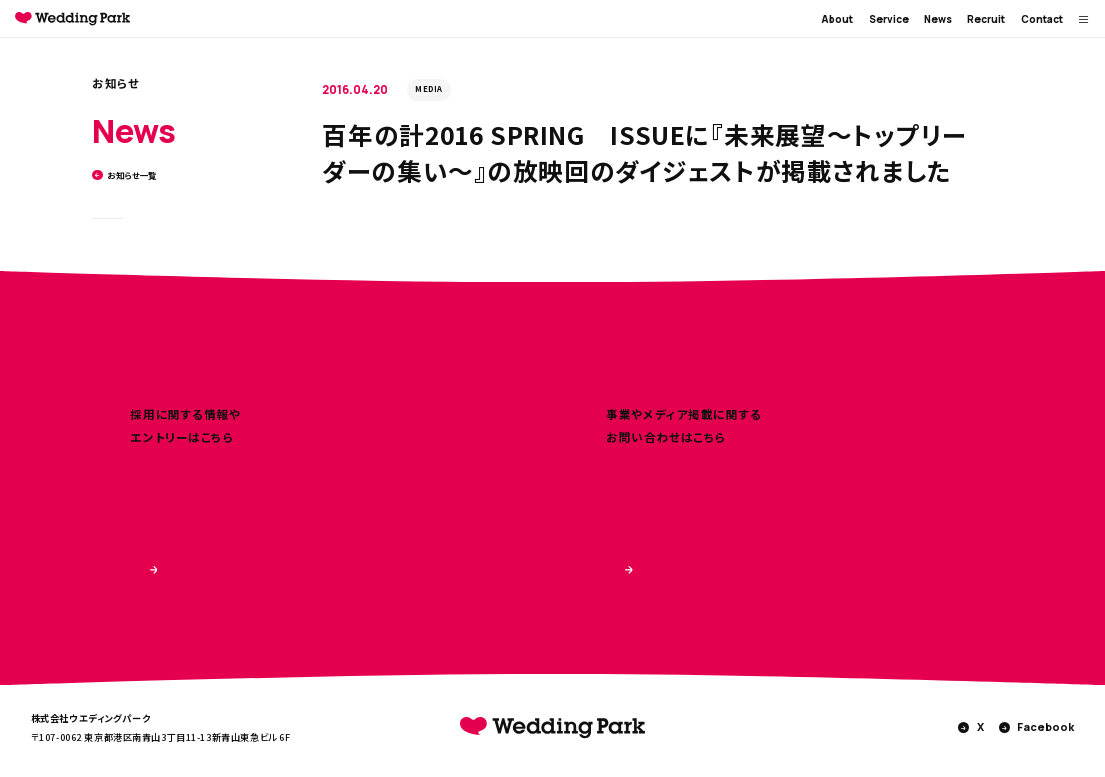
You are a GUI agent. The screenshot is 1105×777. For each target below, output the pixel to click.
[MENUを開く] (1084, 19)
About (837, 19)
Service (889, 19)
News (938, 19)
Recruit (986, 19)
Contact (1042, 19)
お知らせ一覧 (124, 175)
